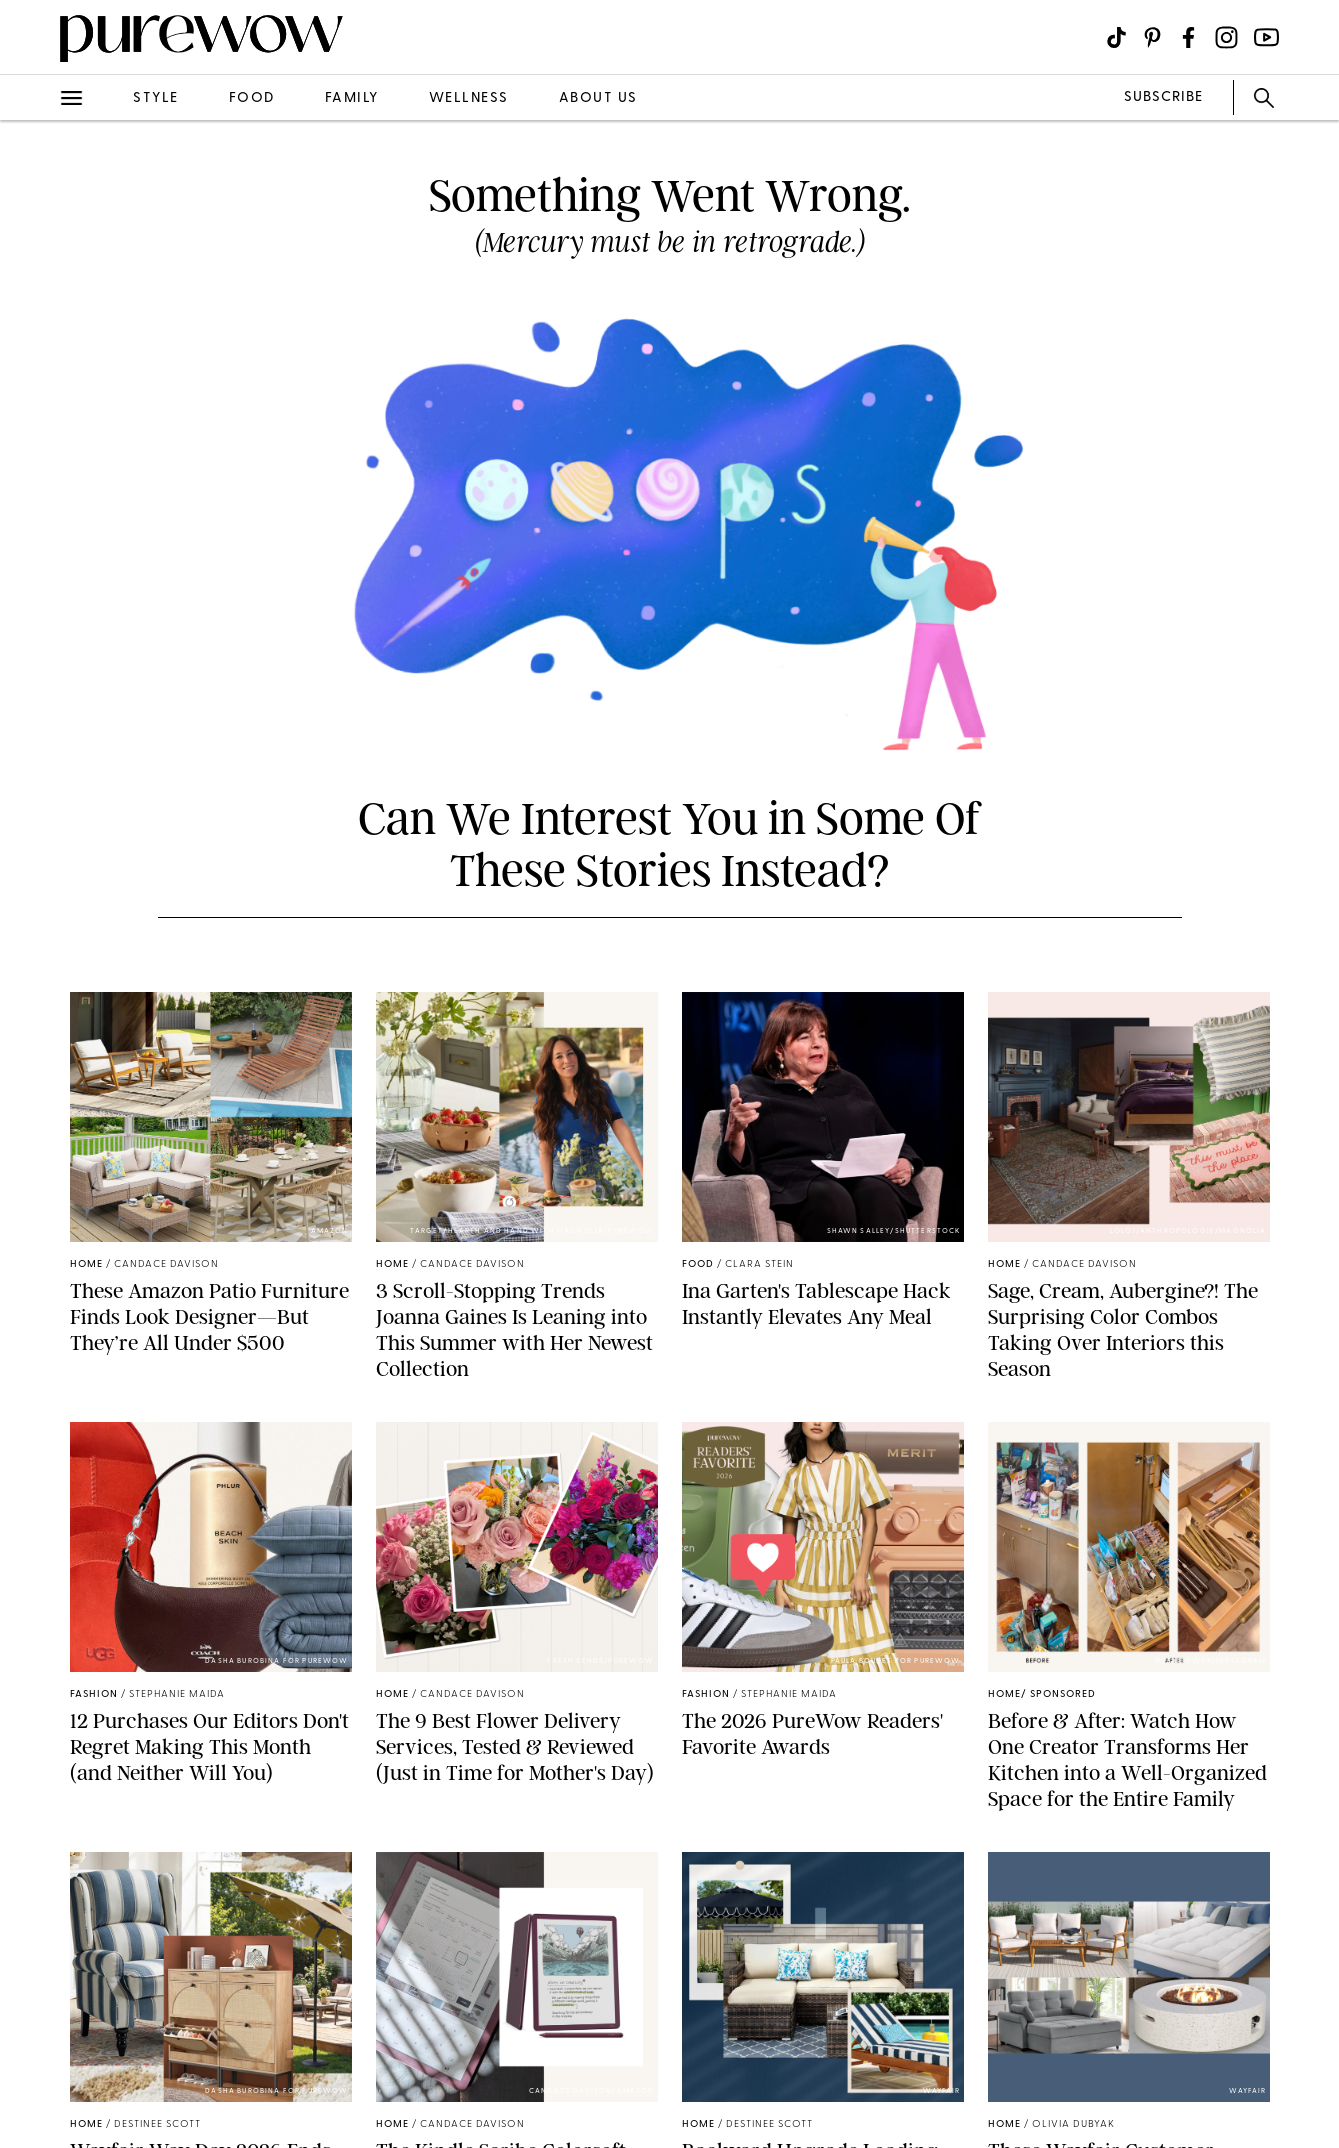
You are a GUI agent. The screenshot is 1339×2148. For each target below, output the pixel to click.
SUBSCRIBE (1163, 97)
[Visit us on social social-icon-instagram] (1226, 37)
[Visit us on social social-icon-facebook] (1188, 37)
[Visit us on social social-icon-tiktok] (1116, 37)
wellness (469, 98)
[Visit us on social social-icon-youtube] (1266, 37)
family (352, 98)
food (252, 98)
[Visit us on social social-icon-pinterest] (1152, 37)
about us (598, 98)
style (156, 98)
